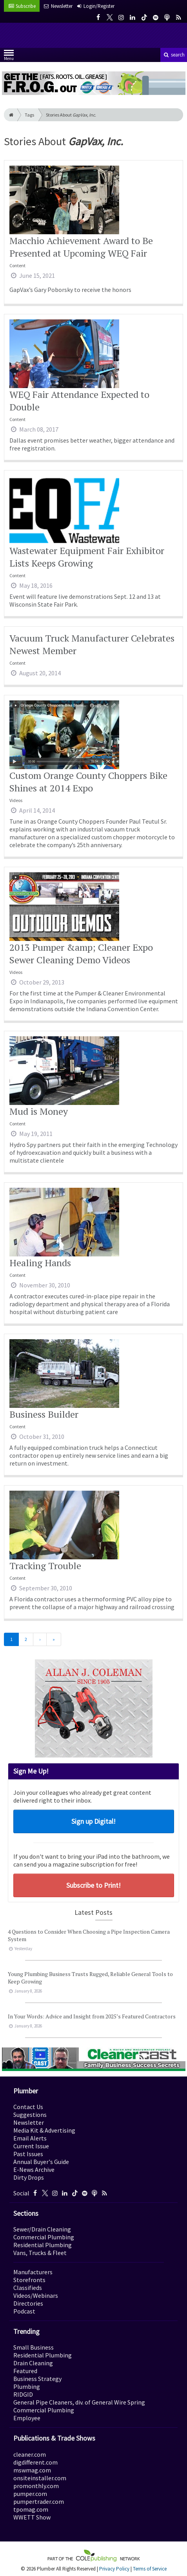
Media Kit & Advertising (44, 2130)
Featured (25, 2371)
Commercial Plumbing (43, 2237)
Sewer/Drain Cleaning (42, 2229)
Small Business (33, 2347)
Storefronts (29, 2280)
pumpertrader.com (38, 2501)
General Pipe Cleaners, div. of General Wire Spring (79, 2402)
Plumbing (26, 2386)
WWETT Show (32, 2517)
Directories (28, 2303)
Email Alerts (30, 2138)
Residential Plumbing (42, 2245)
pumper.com (30, 2494)
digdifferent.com (35, 2462)
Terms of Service (150, 2568)
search (174, 54)
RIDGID (23, 2394)
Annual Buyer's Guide (41, 2162)
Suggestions (30, 2114)
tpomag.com (30, 2509)
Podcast (24, 2311)
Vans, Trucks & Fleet (40, 2253)
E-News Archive (33, 2169)
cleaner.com (29, 2454)
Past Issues (28, 2154)
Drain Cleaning (33, 2363)
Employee (26, 2418)
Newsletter (28, 2122)
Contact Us (28, 2107)
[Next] (40, 1639)
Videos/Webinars (35, 2295)
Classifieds (27, 2288)
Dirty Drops (28, 2177)
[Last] (53, 1639)
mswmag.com (32, 2470)
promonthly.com (36, 2486)
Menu (9, 56)
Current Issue (31, 2146)
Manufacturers (33, 2272)
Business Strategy (37, 2379)
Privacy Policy (114, 2568)
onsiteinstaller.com (39, 2478)
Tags (29, 115)
